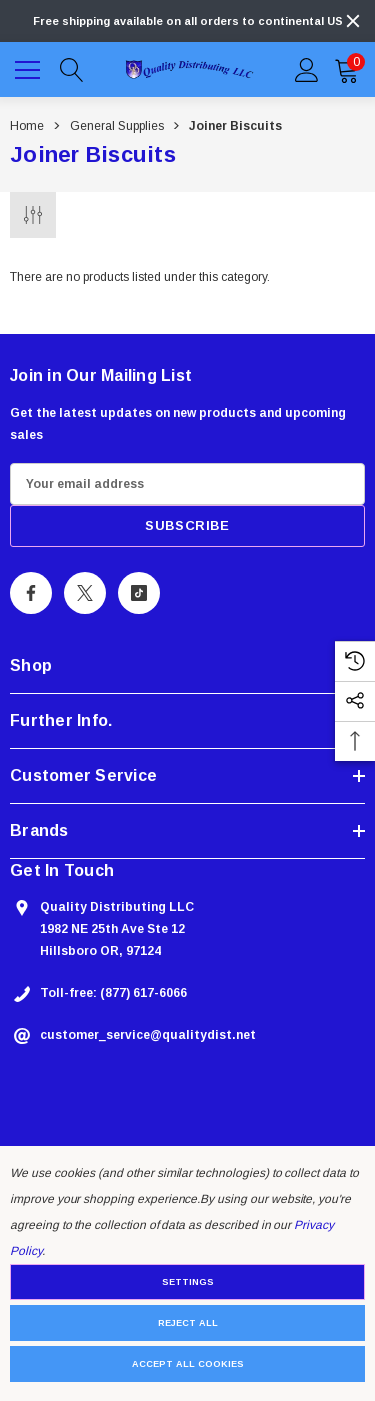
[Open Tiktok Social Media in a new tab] (139, 593)
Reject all (188, 1323)
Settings (188, 1282)
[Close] (353, 21)
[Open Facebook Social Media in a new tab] (31, 593)
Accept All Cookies (188, 1364)
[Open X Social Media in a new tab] (85, 593)
